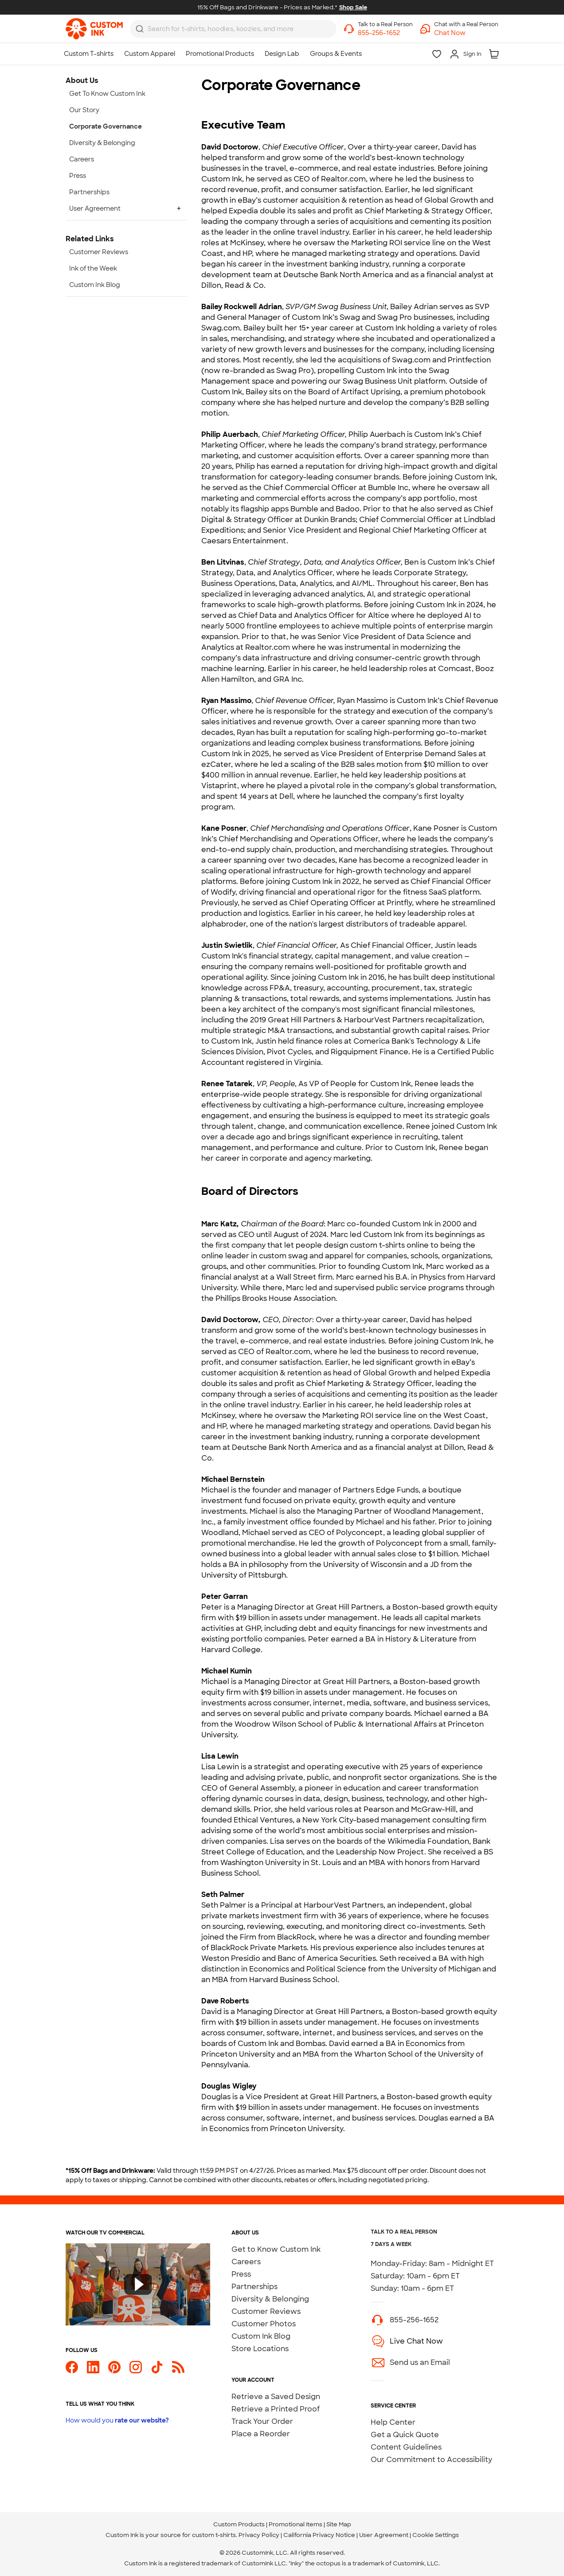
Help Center (393, 2422)
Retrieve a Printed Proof (275, 2409)
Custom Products (239, 2524)
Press (241, 2274)
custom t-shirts (214, 2535)
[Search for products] (228, 29)
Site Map (338, 2524)
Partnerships (254, 2286)
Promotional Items (295, 2524)
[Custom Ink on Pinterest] (114, 2367)
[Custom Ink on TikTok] (157, 2367)
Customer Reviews (266, 2311)
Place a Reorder (260, 2434)
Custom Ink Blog (260, 2336)
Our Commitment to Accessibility (431, 2459)
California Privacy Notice (319, 2535)
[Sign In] (465, 54)
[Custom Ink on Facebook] (72, 2367)
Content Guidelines (406, 2447)
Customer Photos (263, 2324)
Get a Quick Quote (405, 2434)
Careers (246, 2261)
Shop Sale (353, 7)
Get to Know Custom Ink (276, 2249)
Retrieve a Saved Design (275, 2396)
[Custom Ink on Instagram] (135, 2367)
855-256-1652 (414, 2320)
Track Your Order (262, 2421)
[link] (94, 28)
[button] (466, 33)
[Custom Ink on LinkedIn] (93, 2367)
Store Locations (260, 2348)
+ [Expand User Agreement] (179, 208)
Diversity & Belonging (270, 2299)
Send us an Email (420, 2362)
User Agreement (383, 2535)
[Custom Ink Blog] (178, 2367)
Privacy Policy (259, 2535)
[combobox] (233, 29)
